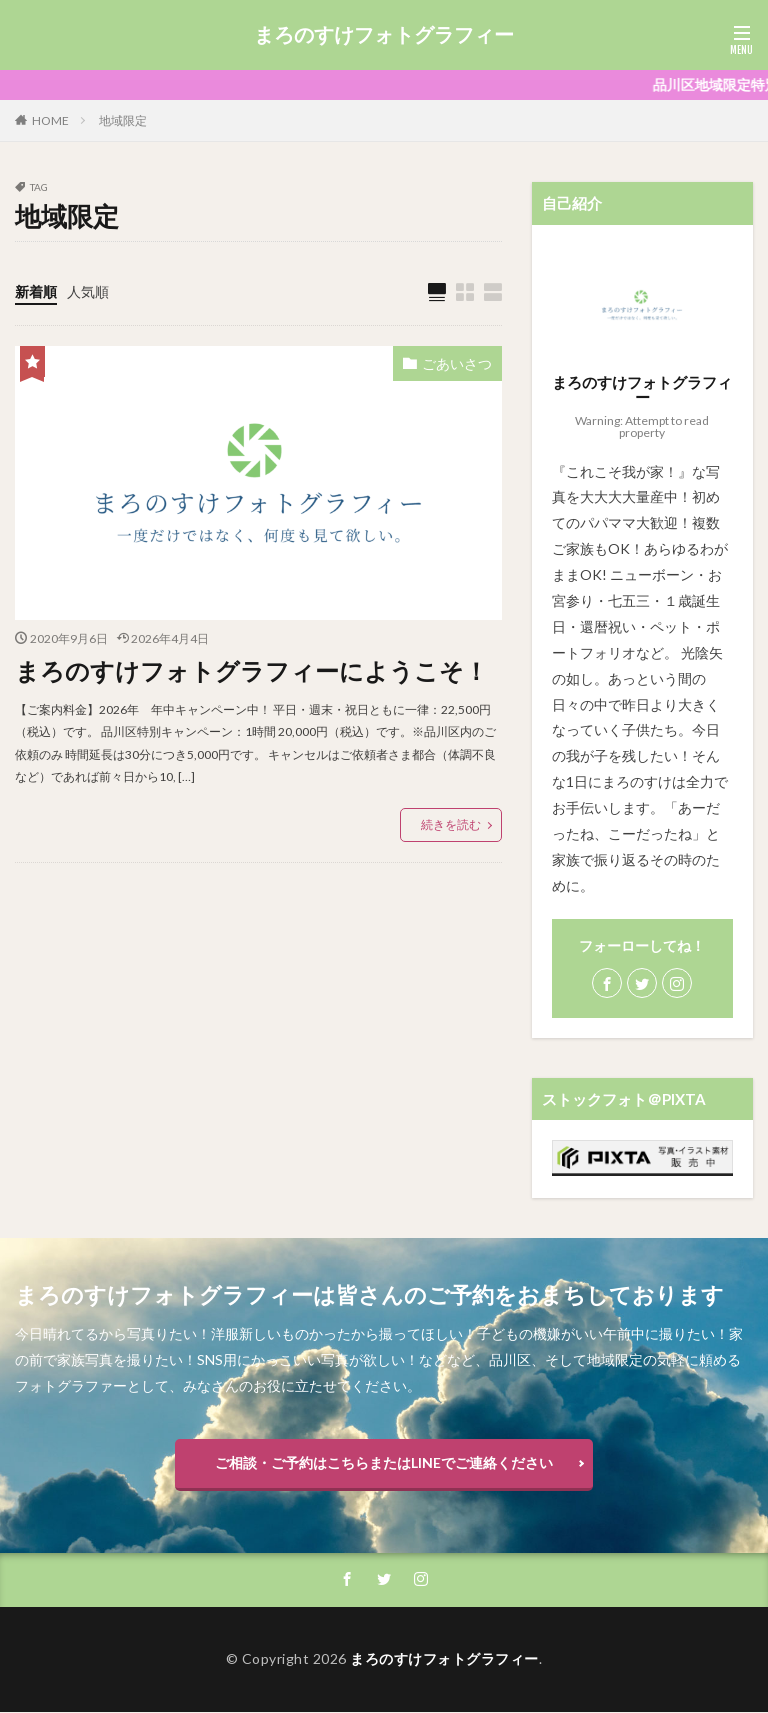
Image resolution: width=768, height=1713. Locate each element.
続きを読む (451, 823)
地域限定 (123, 120)
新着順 (36, 291)
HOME (50, 120)
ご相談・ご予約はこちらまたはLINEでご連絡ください (384, 1462)
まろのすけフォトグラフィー (384, 35)
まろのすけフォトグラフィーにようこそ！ (251, 670)
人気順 (88, 291)
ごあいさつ (457, 363)
